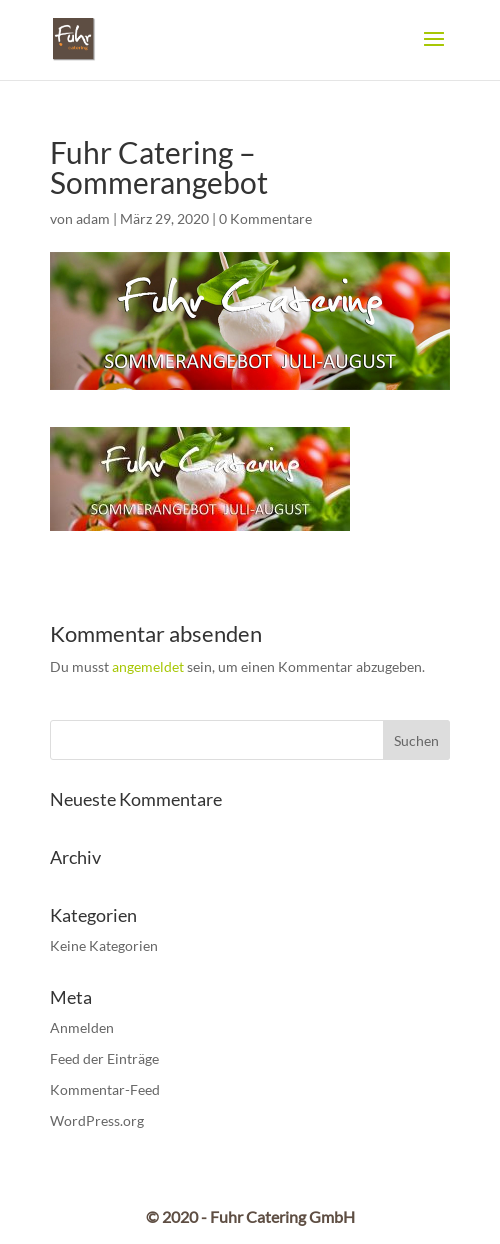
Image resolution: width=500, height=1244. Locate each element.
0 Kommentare (265, 218)
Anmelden (82, 1027)
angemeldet (148, 666)
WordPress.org (97, 1120)
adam (93, 218)
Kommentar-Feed (105, 1089)
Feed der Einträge (104, 1058)
